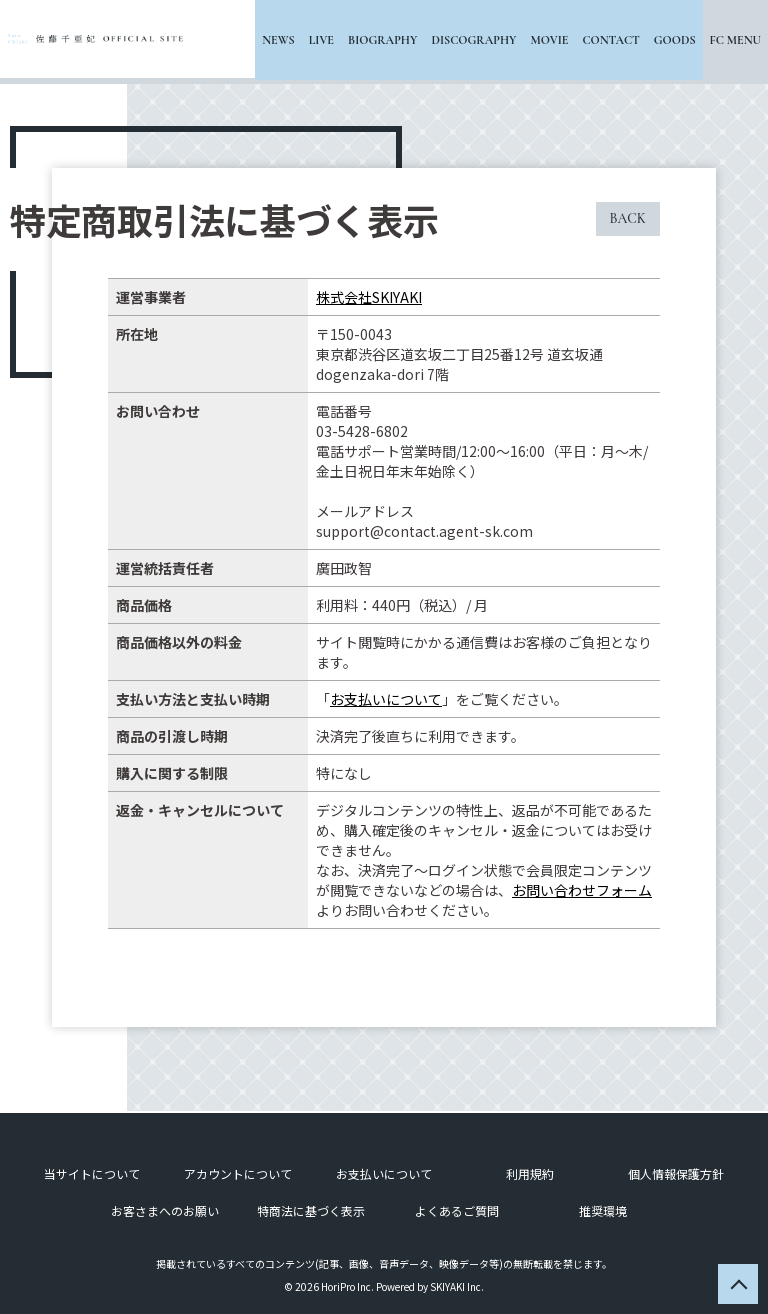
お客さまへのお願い (165, 1208)
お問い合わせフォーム (582, 890)
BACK (628, 218)
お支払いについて (386, 699)
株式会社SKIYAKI (369, 297)
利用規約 (530, 1171)
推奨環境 (603, 1208)
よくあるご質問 (457, 1208)
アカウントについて (238, 1171)
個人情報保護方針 (676, 1171)
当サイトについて (92, 1171)
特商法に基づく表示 (311, 1208)
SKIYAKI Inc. (457, 1284)
